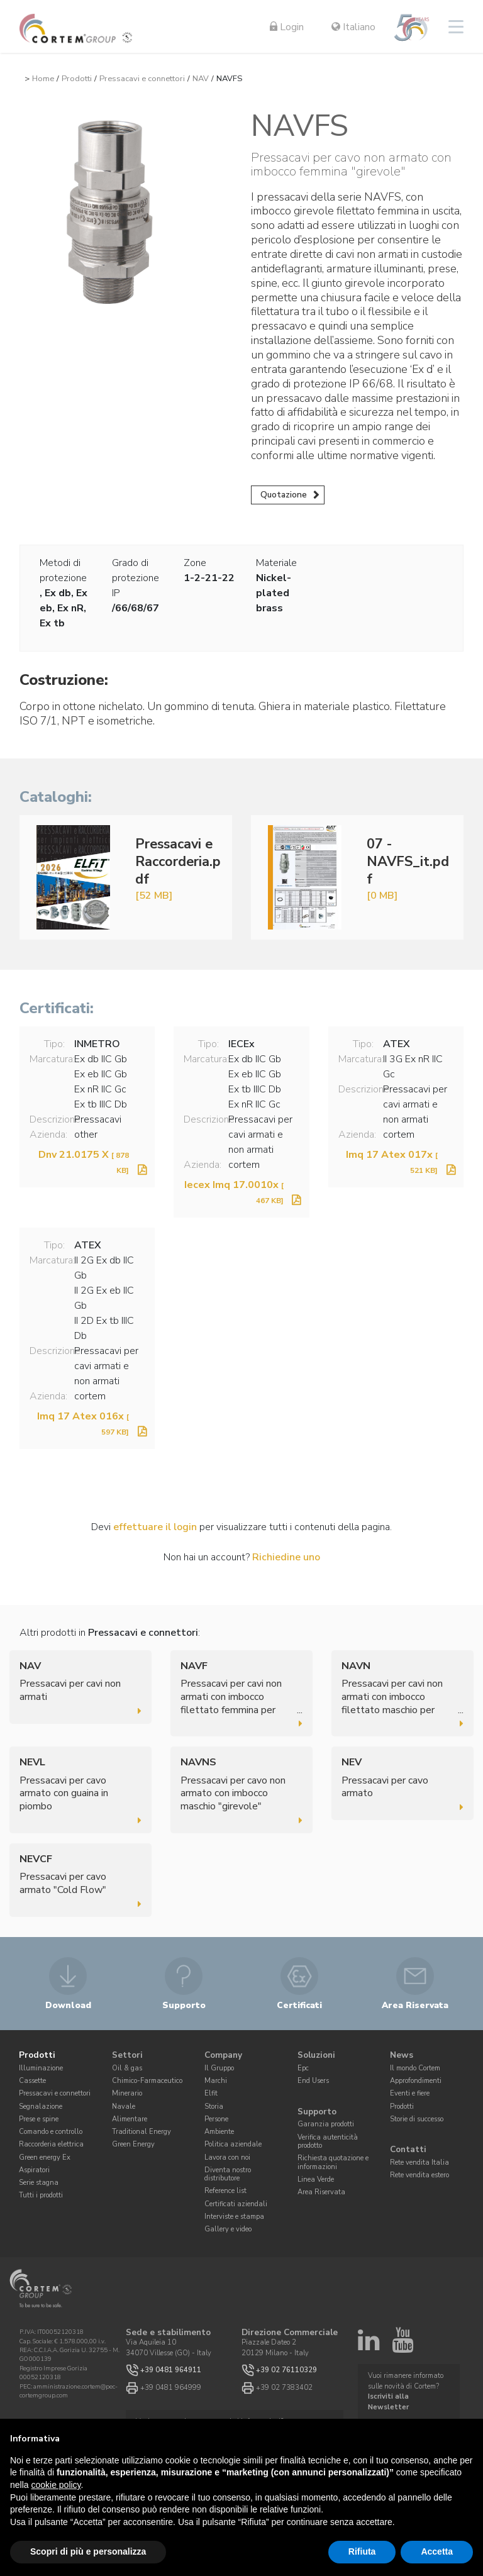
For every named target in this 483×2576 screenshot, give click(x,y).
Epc (303, 2068)
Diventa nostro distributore (227, 2174)
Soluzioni (316, 2055)
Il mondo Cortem (415, 2068)
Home (43, 78)
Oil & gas (127, 2068)
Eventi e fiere (410, 2093)
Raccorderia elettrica (51, 2144)
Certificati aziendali (235, 2204)
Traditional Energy (141, 2131)
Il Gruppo (219, 2068)
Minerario (127, 2093)
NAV (200, 78)
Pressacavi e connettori (142, 78)
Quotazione (283, 495)
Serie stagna (38, 2182)
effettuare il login (155, 1527)
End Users (313, 2080)
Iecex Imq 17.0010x (234, 1192)
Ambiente (219, 2131)
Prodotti (77, 78)
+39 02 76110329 (286, 2370)
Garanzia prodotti (325, 2124)
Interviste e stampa (234, 2216)
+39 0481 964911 (170, 2370)
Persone (216, 2119)
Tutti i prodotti (41, 2195)
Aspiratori (34, 2170)
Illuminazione (41, 2068)
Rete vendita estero (419, 2175)
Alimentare (129, 2119)
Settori (127, 2055)
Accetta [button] (437, 2551)
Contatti (408, 2150)
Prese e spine (38, 2119)
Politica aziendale (233, 2144)
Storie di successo (416, 2119)
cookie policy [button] (55, 2485)
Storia (213, 2106)
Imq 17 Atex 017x (392, 1161)
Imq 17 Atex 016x (83, 1423)
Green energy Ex (44, 2157)
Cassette (32, 2080)
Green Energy (133, 2144)
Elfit (211, 2093)
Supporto (316, 2111)
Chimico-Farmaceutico (147, 2080)
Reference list (225, 2191)
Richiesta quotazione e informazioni (333, 2162)
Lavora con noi (227, 2157)
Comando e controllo (50, 2131)
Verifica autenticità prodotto (327, 2141)
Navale (123, 2106)
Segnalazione (40, 2106)
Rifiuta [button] (362, 2551)
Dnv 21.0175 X (83, 1161)
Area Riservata (321, 2192)
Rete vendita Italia (419, 2162)
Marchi (215, 2080)
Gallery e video (228, 2229)
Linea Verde (315, 2179)
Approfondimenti (415, 2080)
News (401, 2055)
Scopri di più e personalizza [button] (88, 2551)
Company (223, 2055)
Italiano (353, 27)
